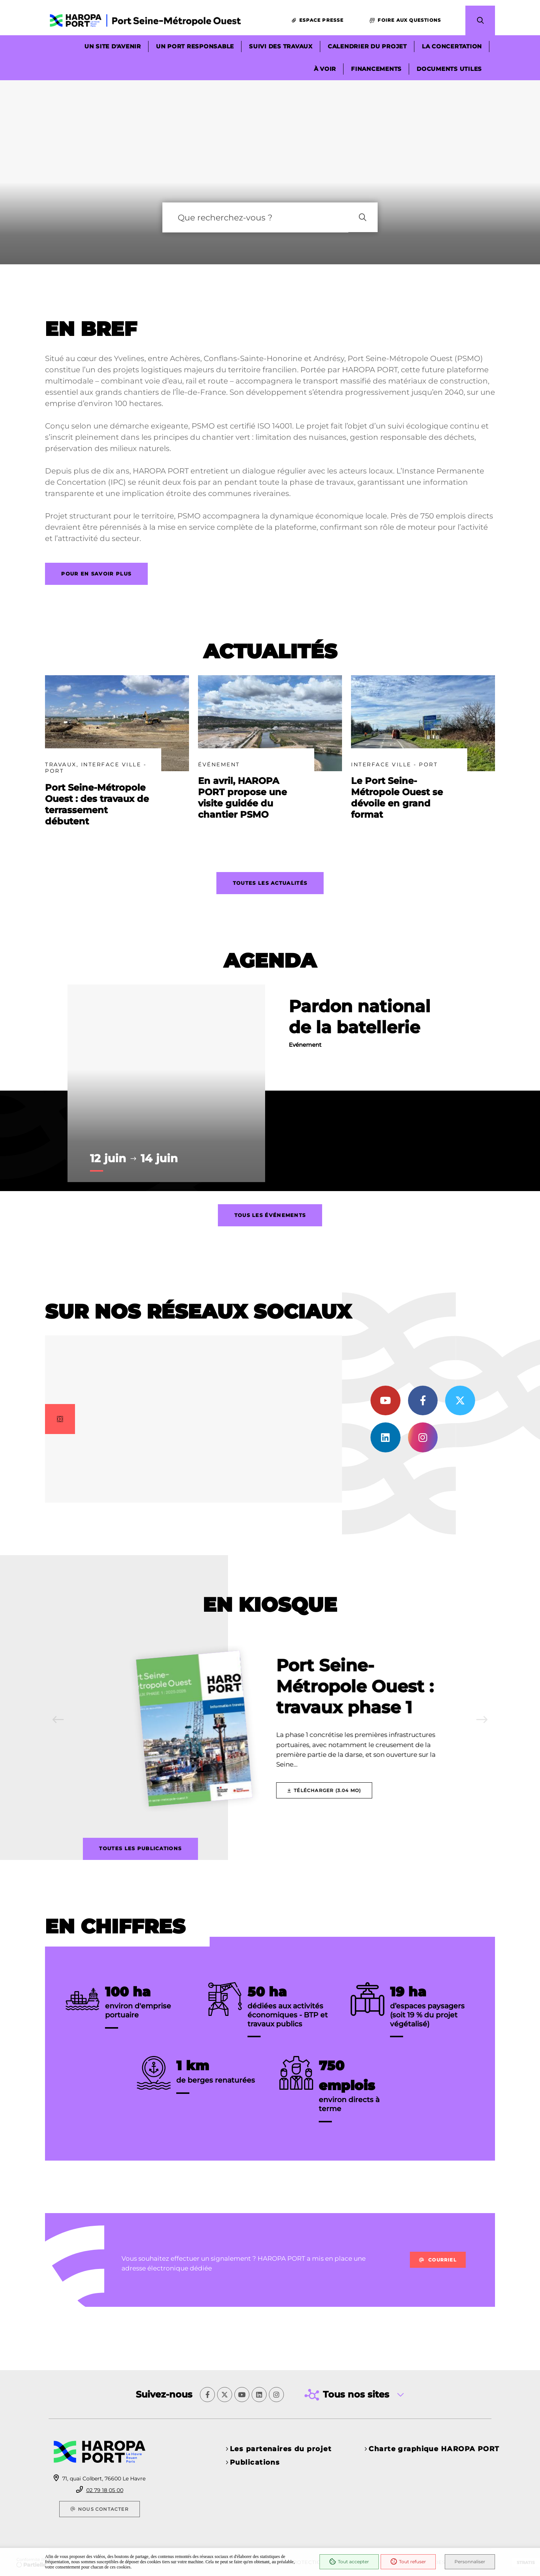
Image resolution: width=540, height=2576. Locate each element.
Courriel (437, 2270)
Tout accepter (349, 2562)
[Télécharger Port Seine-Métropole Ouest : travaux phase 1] (326, 1799)
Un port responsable (195, 46)
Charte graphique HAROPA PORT (434, 2448)
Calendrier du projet (367, 46)
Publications (255, 2462)
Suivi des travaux (281, 46)
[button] (480, 21)
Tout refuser (408, 2562)
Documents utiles (449, 69)
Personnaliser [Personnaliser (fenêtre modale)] (469, 2561)
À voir (325, 69)
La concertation (452, 46)
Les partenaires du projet (281, 2448)
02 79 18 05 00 (104, 2489)
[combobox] (255, 225)
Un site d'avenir (112, 46)
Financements (376, 69)
